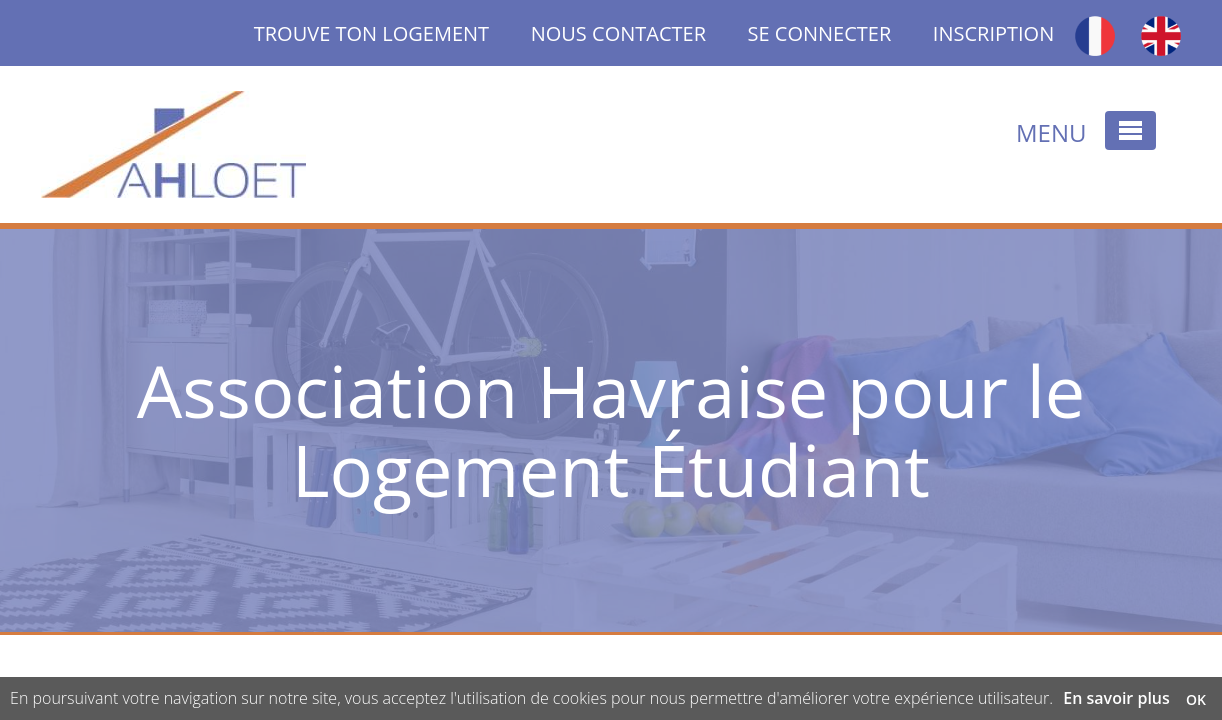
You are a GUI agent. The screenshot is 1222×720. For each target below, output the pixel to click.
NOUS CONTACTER (618, 33)
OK (1196, 699)
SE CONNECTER (820, 33)
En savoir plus (1116, 698)
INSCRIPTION (993, 33)
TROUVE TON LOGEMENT (392, 33)
